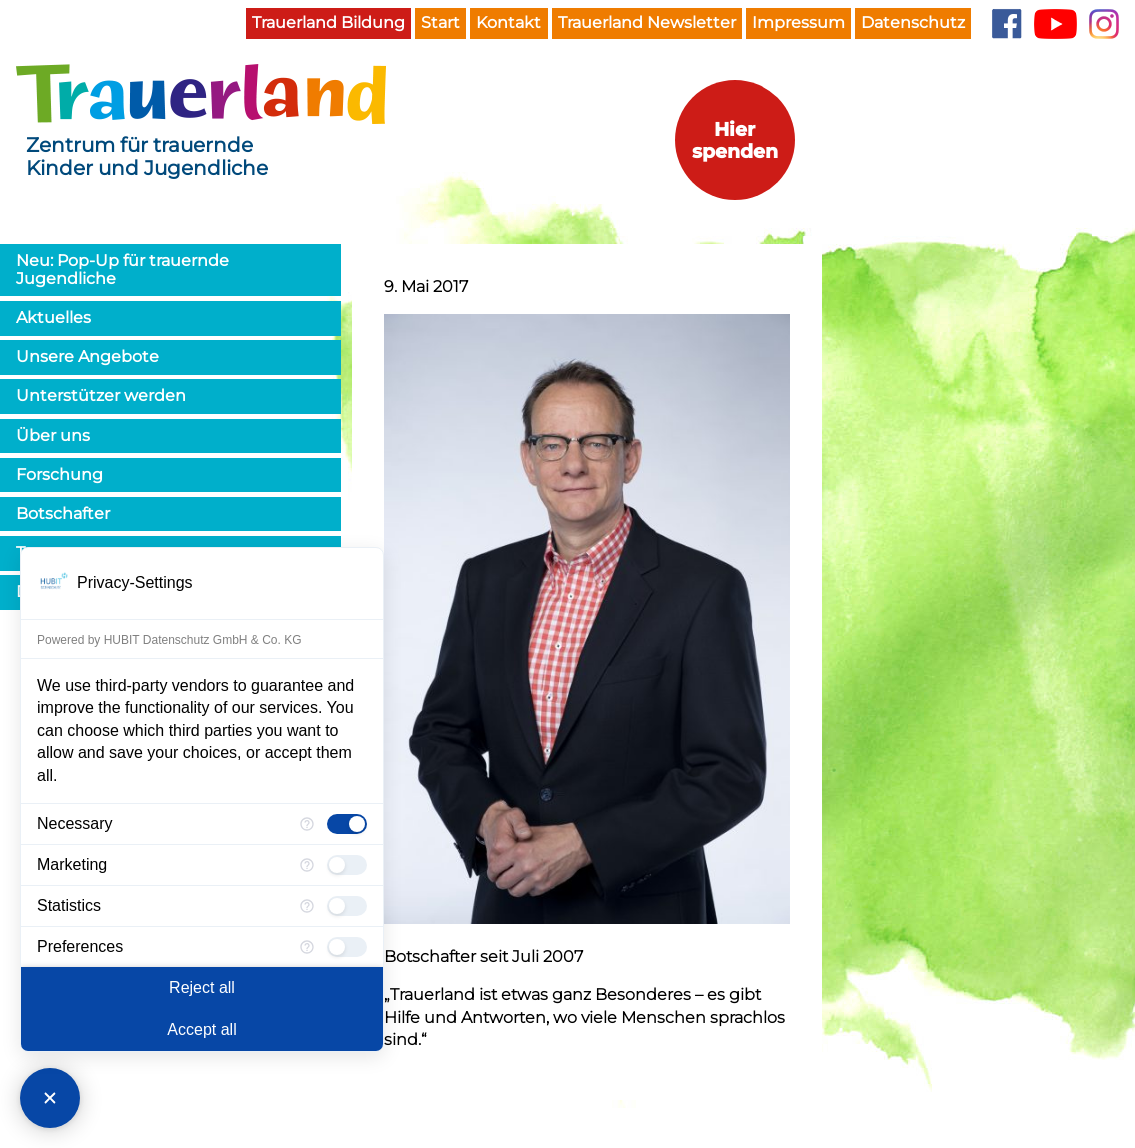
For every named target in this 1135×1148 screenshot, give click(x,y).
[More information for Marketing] (307, 865)
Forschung (59, 474)
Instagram (1104, 24)
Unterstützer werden (101, 395)
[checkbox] (347, 824)
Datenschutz (913, 22)
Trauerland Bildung (328, 22)
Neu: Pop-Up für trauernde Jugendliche (122, 269)
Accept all (201, 1029)
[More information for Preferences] (307, 947)
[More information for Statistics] (307, 906)
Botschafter (63, 513)
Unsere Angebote (87, 356)
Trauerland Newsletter (647, 22)
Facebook (1006, 23)
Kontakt (508, 22)
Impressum (798, 22)
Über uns (53, 435)
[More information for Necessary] (307, 824)
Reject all (202, 987)
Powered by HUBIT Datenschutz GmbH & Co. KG (169, 640)
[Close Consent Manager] (50, 1098)
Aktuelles (53, 317)
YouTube (1055, 24)
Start (440, 22)
